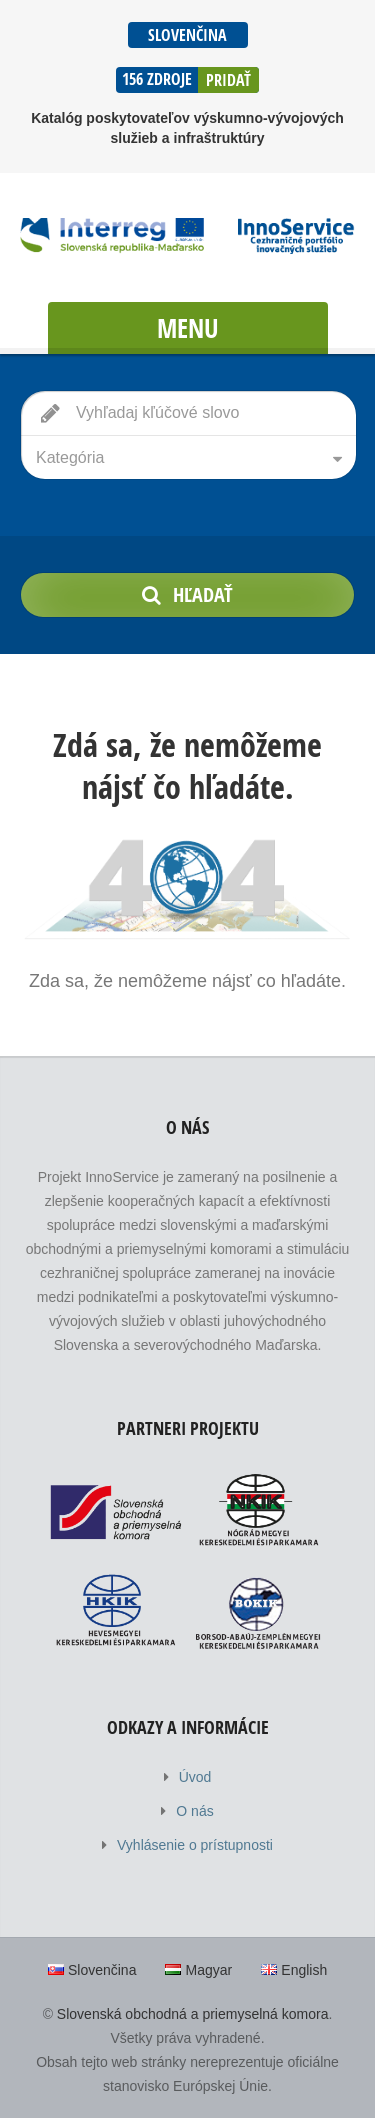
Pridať (228, 80)
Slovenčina (187, 35)
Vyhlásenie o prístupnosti (195, 1845)
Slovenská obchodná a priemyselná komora (193, 2014)
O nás (194, 1811)
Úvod (195, 1777)
